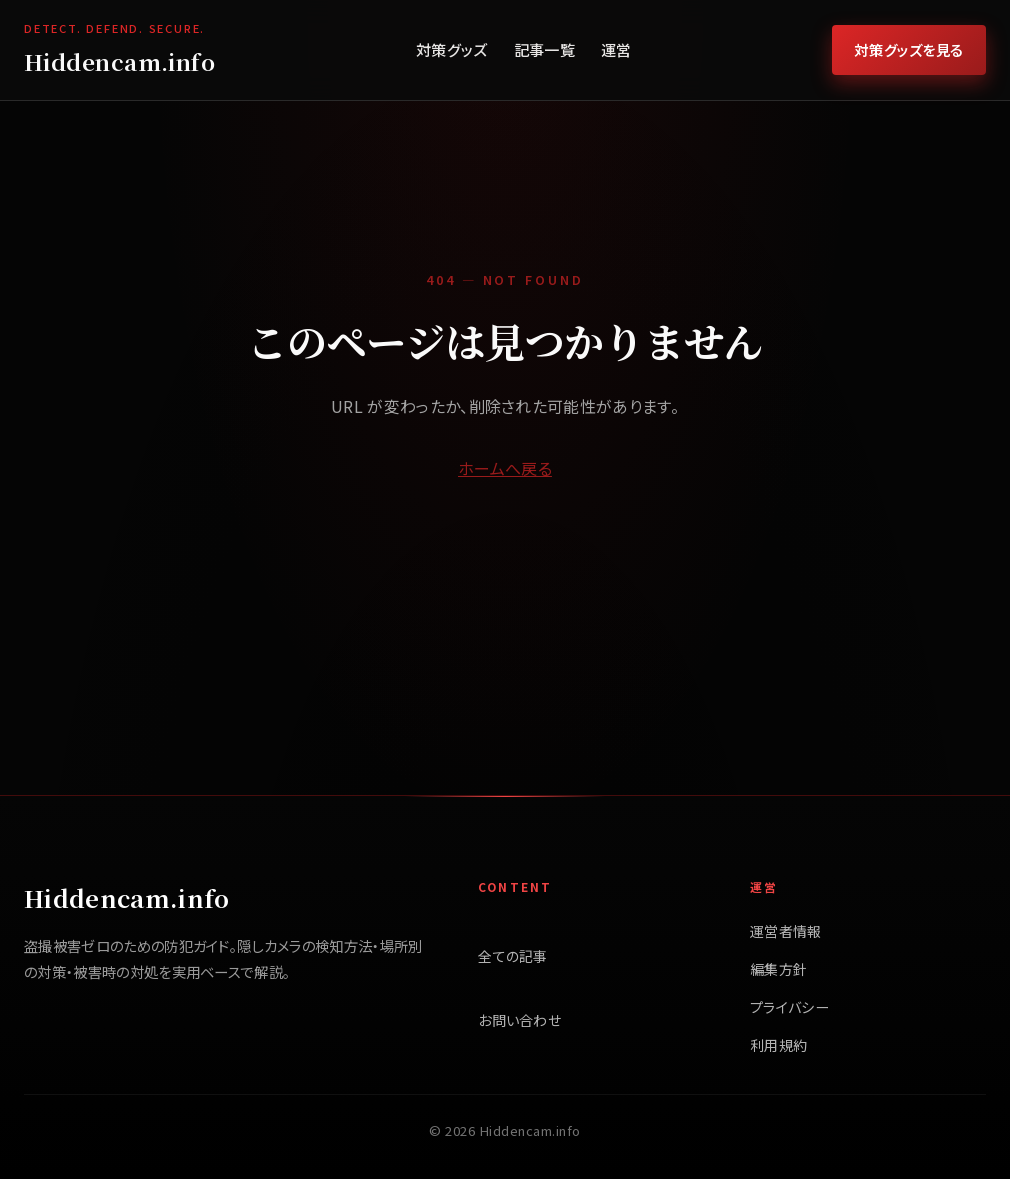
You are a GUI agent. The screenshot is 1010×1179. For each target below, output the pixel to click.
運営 (616, 49)
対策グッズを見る (909, 49)
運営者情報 (786, 931)
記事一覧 (544, 49)
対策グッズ (452, 49)
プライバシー (789, 1007)
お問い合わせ (519, 1020)
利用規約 (778, 1045)
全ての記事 (513, 956)
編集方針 (778, 969)
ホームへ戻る (505, 468)
